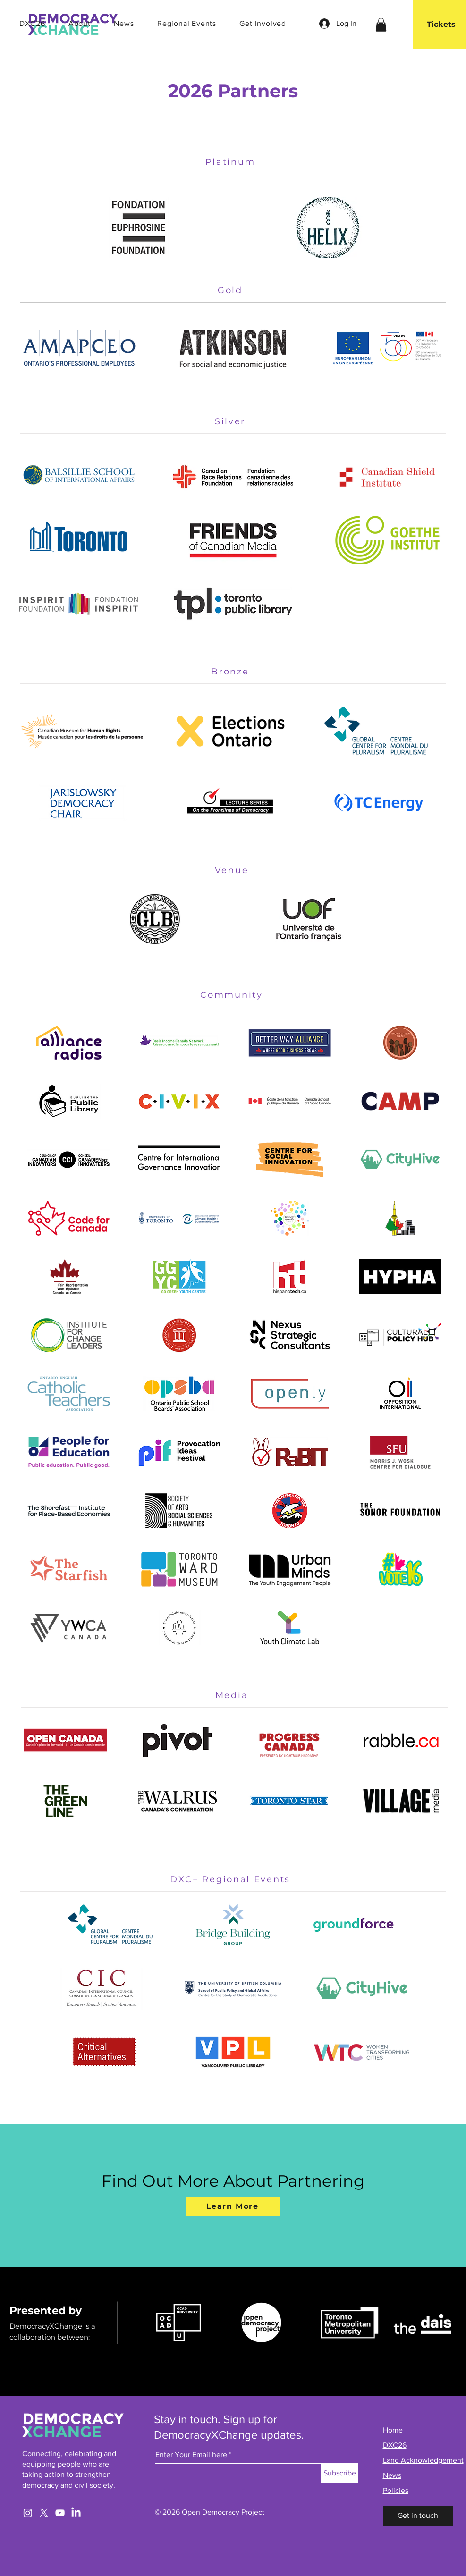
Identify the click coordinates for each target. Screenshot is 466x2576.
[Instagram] (28, 2512)
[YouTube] (60, 2512)
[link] (381, 25)
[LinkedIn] (76, 2512)
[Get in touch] (418, 2516)
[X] (44, 2512)
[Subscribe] (339, 2473)
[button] (71, 23)
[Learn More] (233, 2206)
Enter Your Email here (191, 2454)
